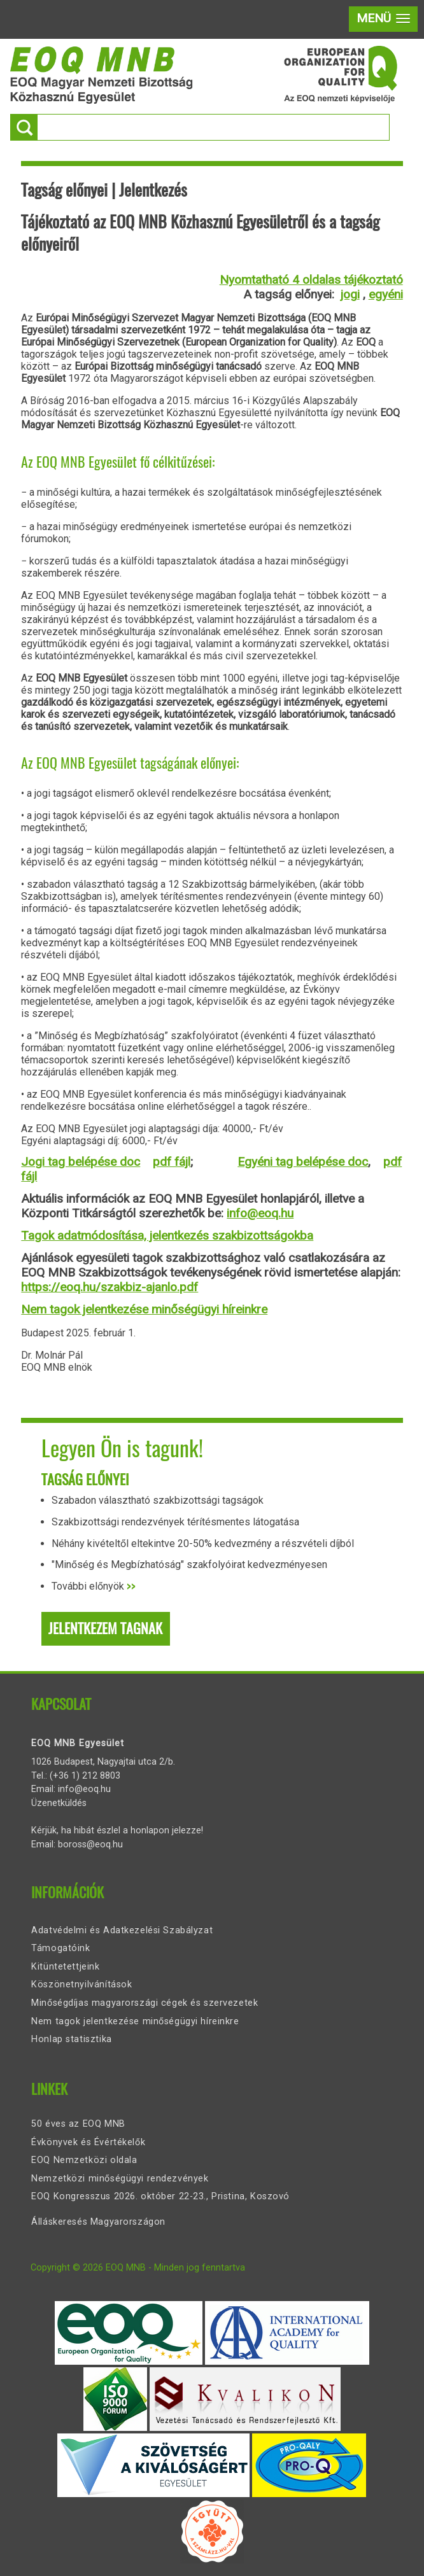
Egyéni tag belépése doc (302, 1161)
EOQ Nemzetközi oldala (84, 2160)
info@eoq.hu (260, 1213)
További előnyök (94, 1586)
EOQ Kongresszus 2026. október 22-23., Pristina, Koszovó (160, 2196)
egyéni (386, 294)
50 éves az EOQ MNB (78, 2123)
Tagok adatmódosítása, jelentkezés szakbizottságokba (167, 1235)
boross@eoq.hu (90, 1844)
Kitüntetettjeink (65, 1966)
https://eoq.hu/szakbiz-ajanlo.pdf (109, 1287)
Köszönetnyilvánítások (81, 1984)
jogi (350, 294)
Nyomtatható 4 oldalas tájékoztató (311, 279)
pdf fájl (171, 1161)
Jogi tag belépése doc (80, 1161)
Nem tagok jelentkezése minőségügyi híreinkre (144, 1309)
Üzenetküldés (59, 1803)
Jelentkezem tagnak (105, 1628)
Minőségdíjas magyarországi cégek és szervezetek (144, 2003)
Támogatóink (60, 1948)
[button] (383, 19)
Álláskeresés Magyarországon (98, 2221)
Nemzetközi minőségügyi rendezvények (119, 2178)
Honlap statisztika (71, 2039)
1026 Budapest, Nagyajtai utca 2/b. (103, 1761)
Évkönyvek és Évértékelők (88, 2142)
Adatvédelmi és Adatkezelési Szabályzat (122, 1930)
